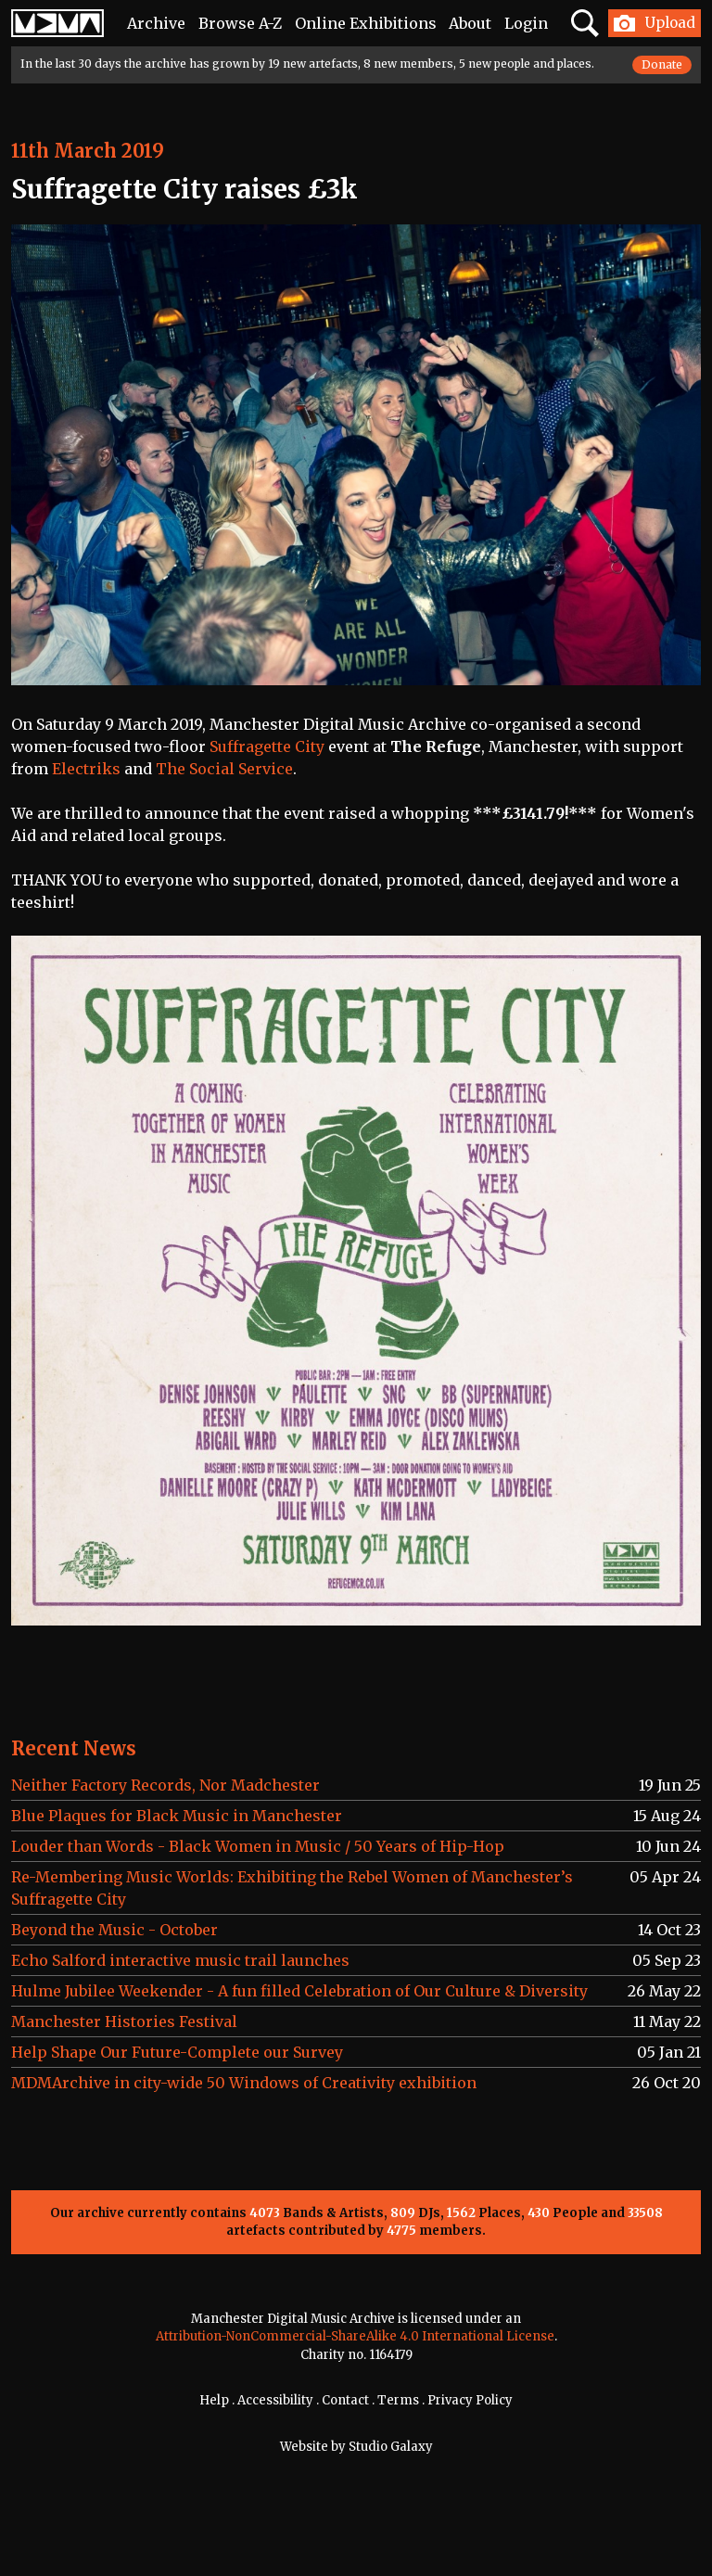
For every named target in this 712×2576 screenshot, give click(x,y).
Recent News (73, 1748)
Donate (662, 64)
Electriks (86, 768)
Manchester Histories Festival (124, 2021)
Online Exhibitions (366, 23)
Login (526, 23)
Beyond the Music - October (114, 1929)
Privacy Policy (470, 2400)
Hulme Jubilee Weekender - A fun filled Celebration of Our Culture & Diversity (299, 1991)
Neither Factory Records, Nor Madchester (165, 1785)
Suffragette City (267, 746)
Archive (156, 23)
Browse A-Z (240, 23)
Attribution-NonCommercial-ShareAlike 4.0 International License (355, 2336)
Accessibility (275, 2400)
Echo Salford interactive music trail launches (180, 1960)
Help (214, 2400)
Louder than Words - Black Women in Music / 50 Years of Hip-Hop (257, 1846)
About (470, 23)
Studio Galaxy (391, 2447)
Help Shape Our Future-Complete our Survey (177, 2052)
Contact (345, 2400)
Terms (398, 2400)
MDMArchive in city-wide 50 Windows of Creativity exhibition (244, 2082)
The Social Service (224, 768)
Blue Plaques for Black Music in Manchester (176, 1815)
